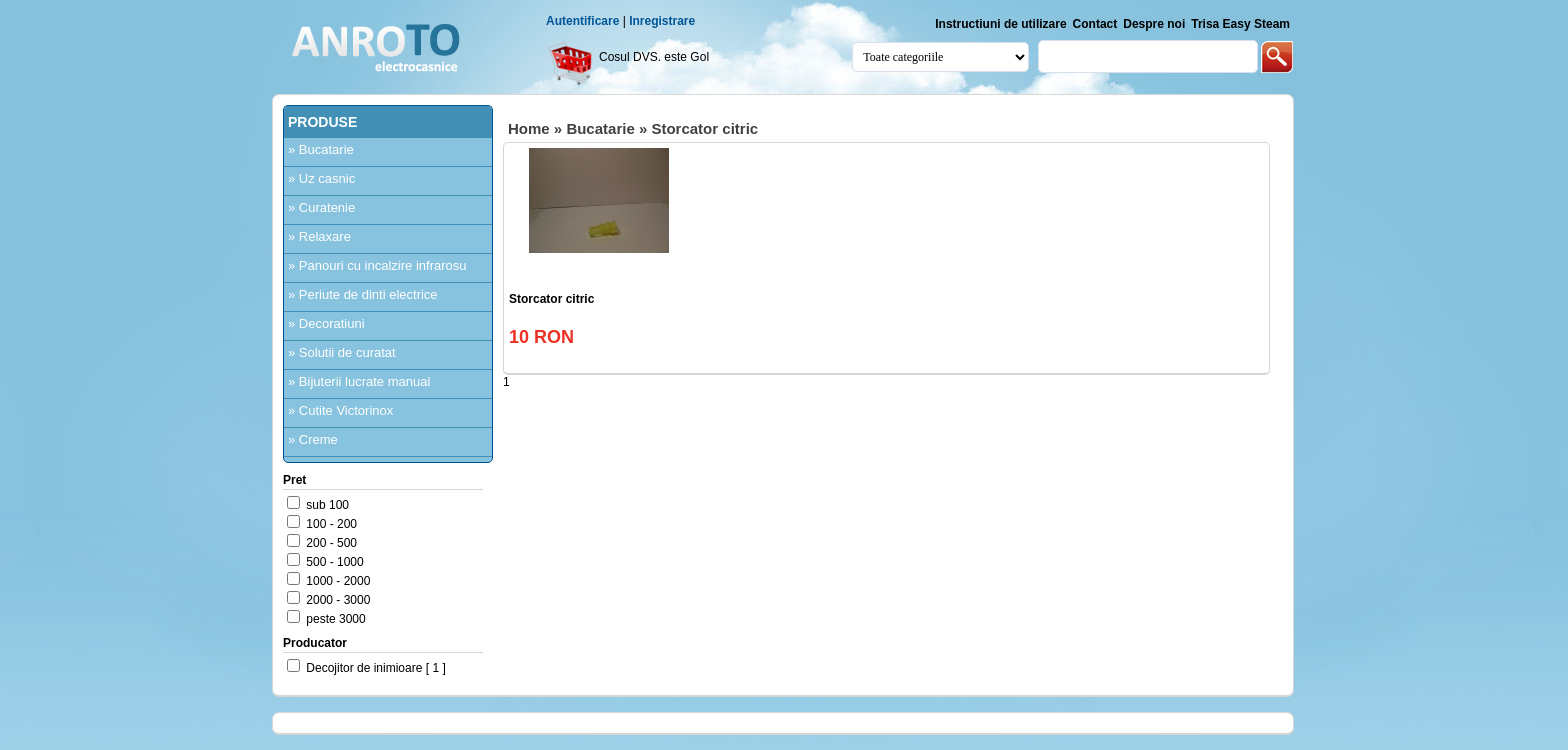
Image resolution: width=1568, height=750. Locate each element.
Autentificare (582, 21)
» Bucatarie (321, 149)
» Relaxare (319, 236)
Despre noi (1154, 24)
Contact (1095, 24)
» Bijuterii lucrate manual (359, 381)
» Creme (313, 439)
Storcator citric (704, 128)
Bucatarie (600, 128)
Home (529, 128)
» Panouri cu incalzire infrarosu (377, 265)
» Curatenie (321, 207)
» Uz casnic (321, 178)
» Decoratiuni (326, 323)
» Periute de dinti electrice (363, 294)
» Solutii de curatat (342, 352)
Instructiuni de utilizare (1000, 24)
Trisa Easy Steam (1240, 24)
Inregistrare (662, 21)
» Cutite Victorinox (340, 410)
